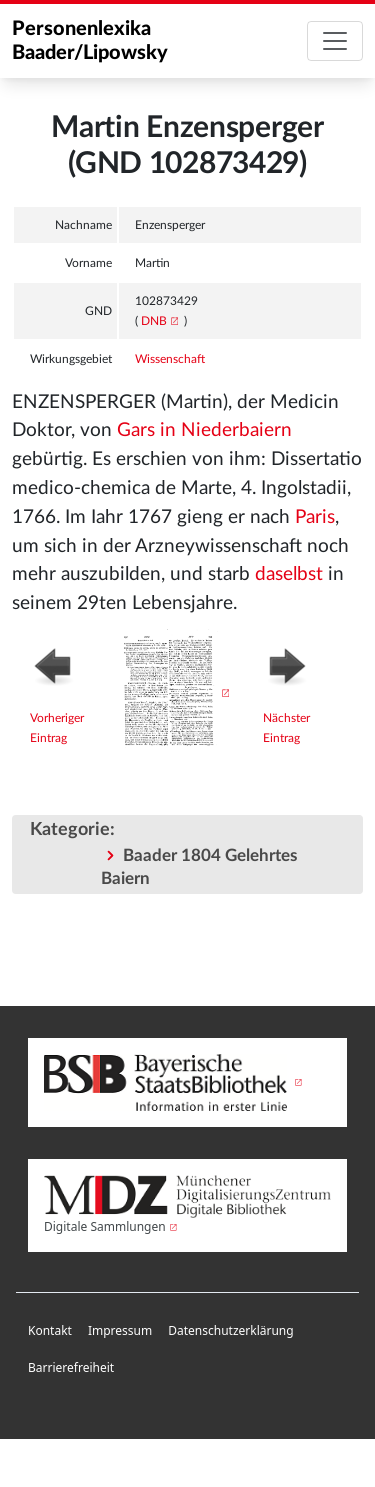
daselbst (289, 574)
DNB (154, 321)
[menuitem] (50, 1331)
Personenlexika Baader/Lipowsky (90, 41)
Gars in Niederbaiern (204, 430)
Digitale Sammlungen (105, 1226)
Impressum (120, 1330)
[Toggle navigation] (335, 41)
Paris (315, 517)
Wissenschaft (170, 359)
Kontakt (50, 1330)
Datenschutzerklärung (230, 1330)
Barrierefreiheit (71, 1367)
